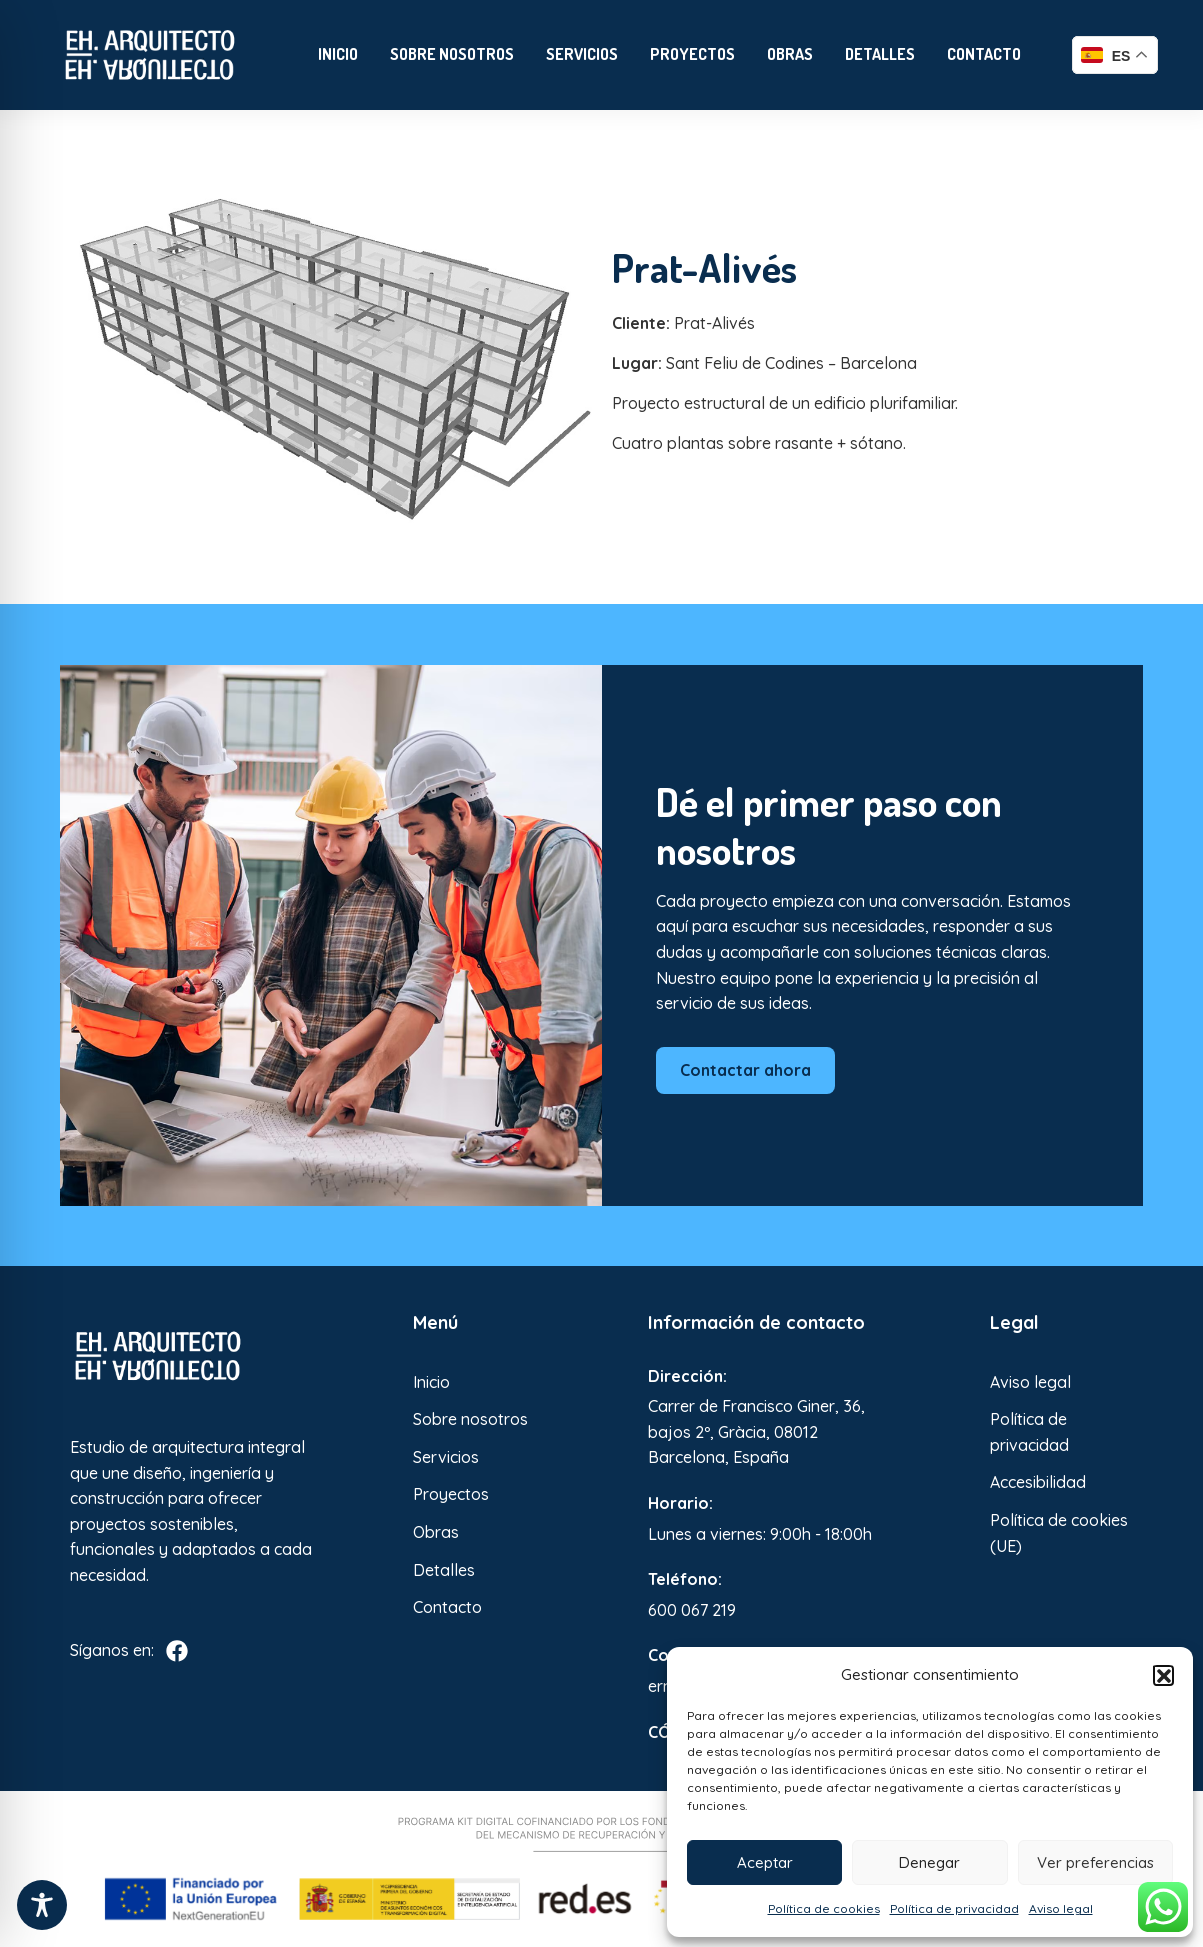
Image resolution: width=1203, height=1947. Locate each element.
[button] (1163, 1675)
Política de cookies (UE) (1059, 1533)
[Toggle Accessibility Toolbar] (42, 1905)
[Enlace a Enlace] (150, 55)
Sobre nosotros (452, 54)
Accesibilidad (1038, 1482)
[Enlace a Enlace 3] (195, 1356)
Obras (790, 54)
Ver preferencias (1095, 1862)
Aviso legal (1061, 1908)
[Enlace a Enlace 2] (330, 357)
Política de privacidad (954, 1908)
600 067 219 (692, 1610)
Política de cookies (824, 1908)
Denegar (929, 1862)
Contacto (984, 54)
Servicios (582, 54)
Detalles (880, 54)
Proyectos (692, 54)
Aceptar (765, 1862)
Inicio (338, 54)
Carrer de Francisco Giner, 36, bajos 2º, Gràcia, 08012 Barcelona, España (756, 1431)
